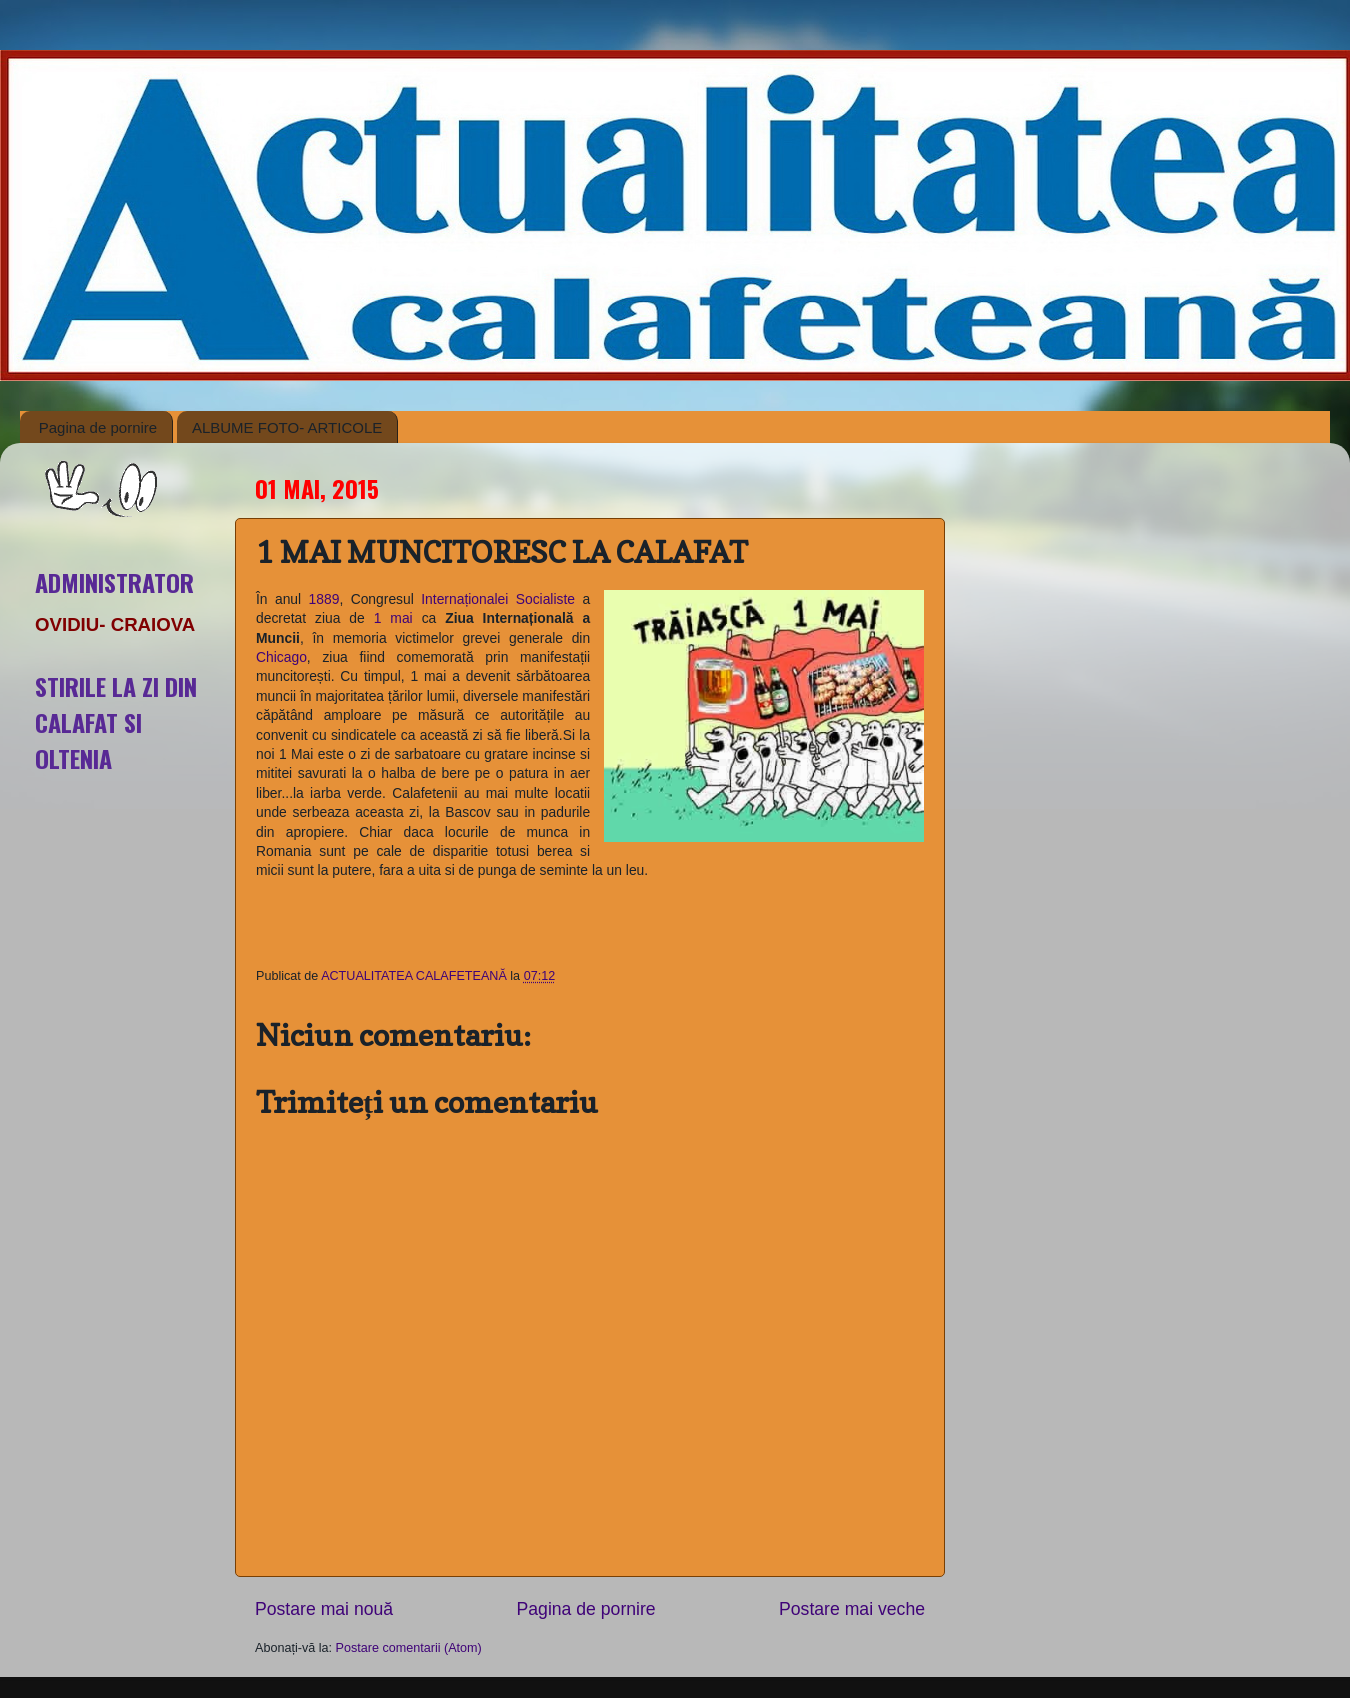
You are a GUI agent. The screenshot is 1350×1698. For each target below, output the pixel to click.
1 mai (393, 618)
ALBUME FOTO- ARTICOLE (287, 427)
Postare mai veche (852, 1609)
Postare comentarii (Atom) (409, 1648)
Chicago (281, 657)
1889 (324, 599)
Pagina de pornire (98, 427)
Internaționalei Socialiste (498, 599)
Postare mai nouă (324, 1609)
